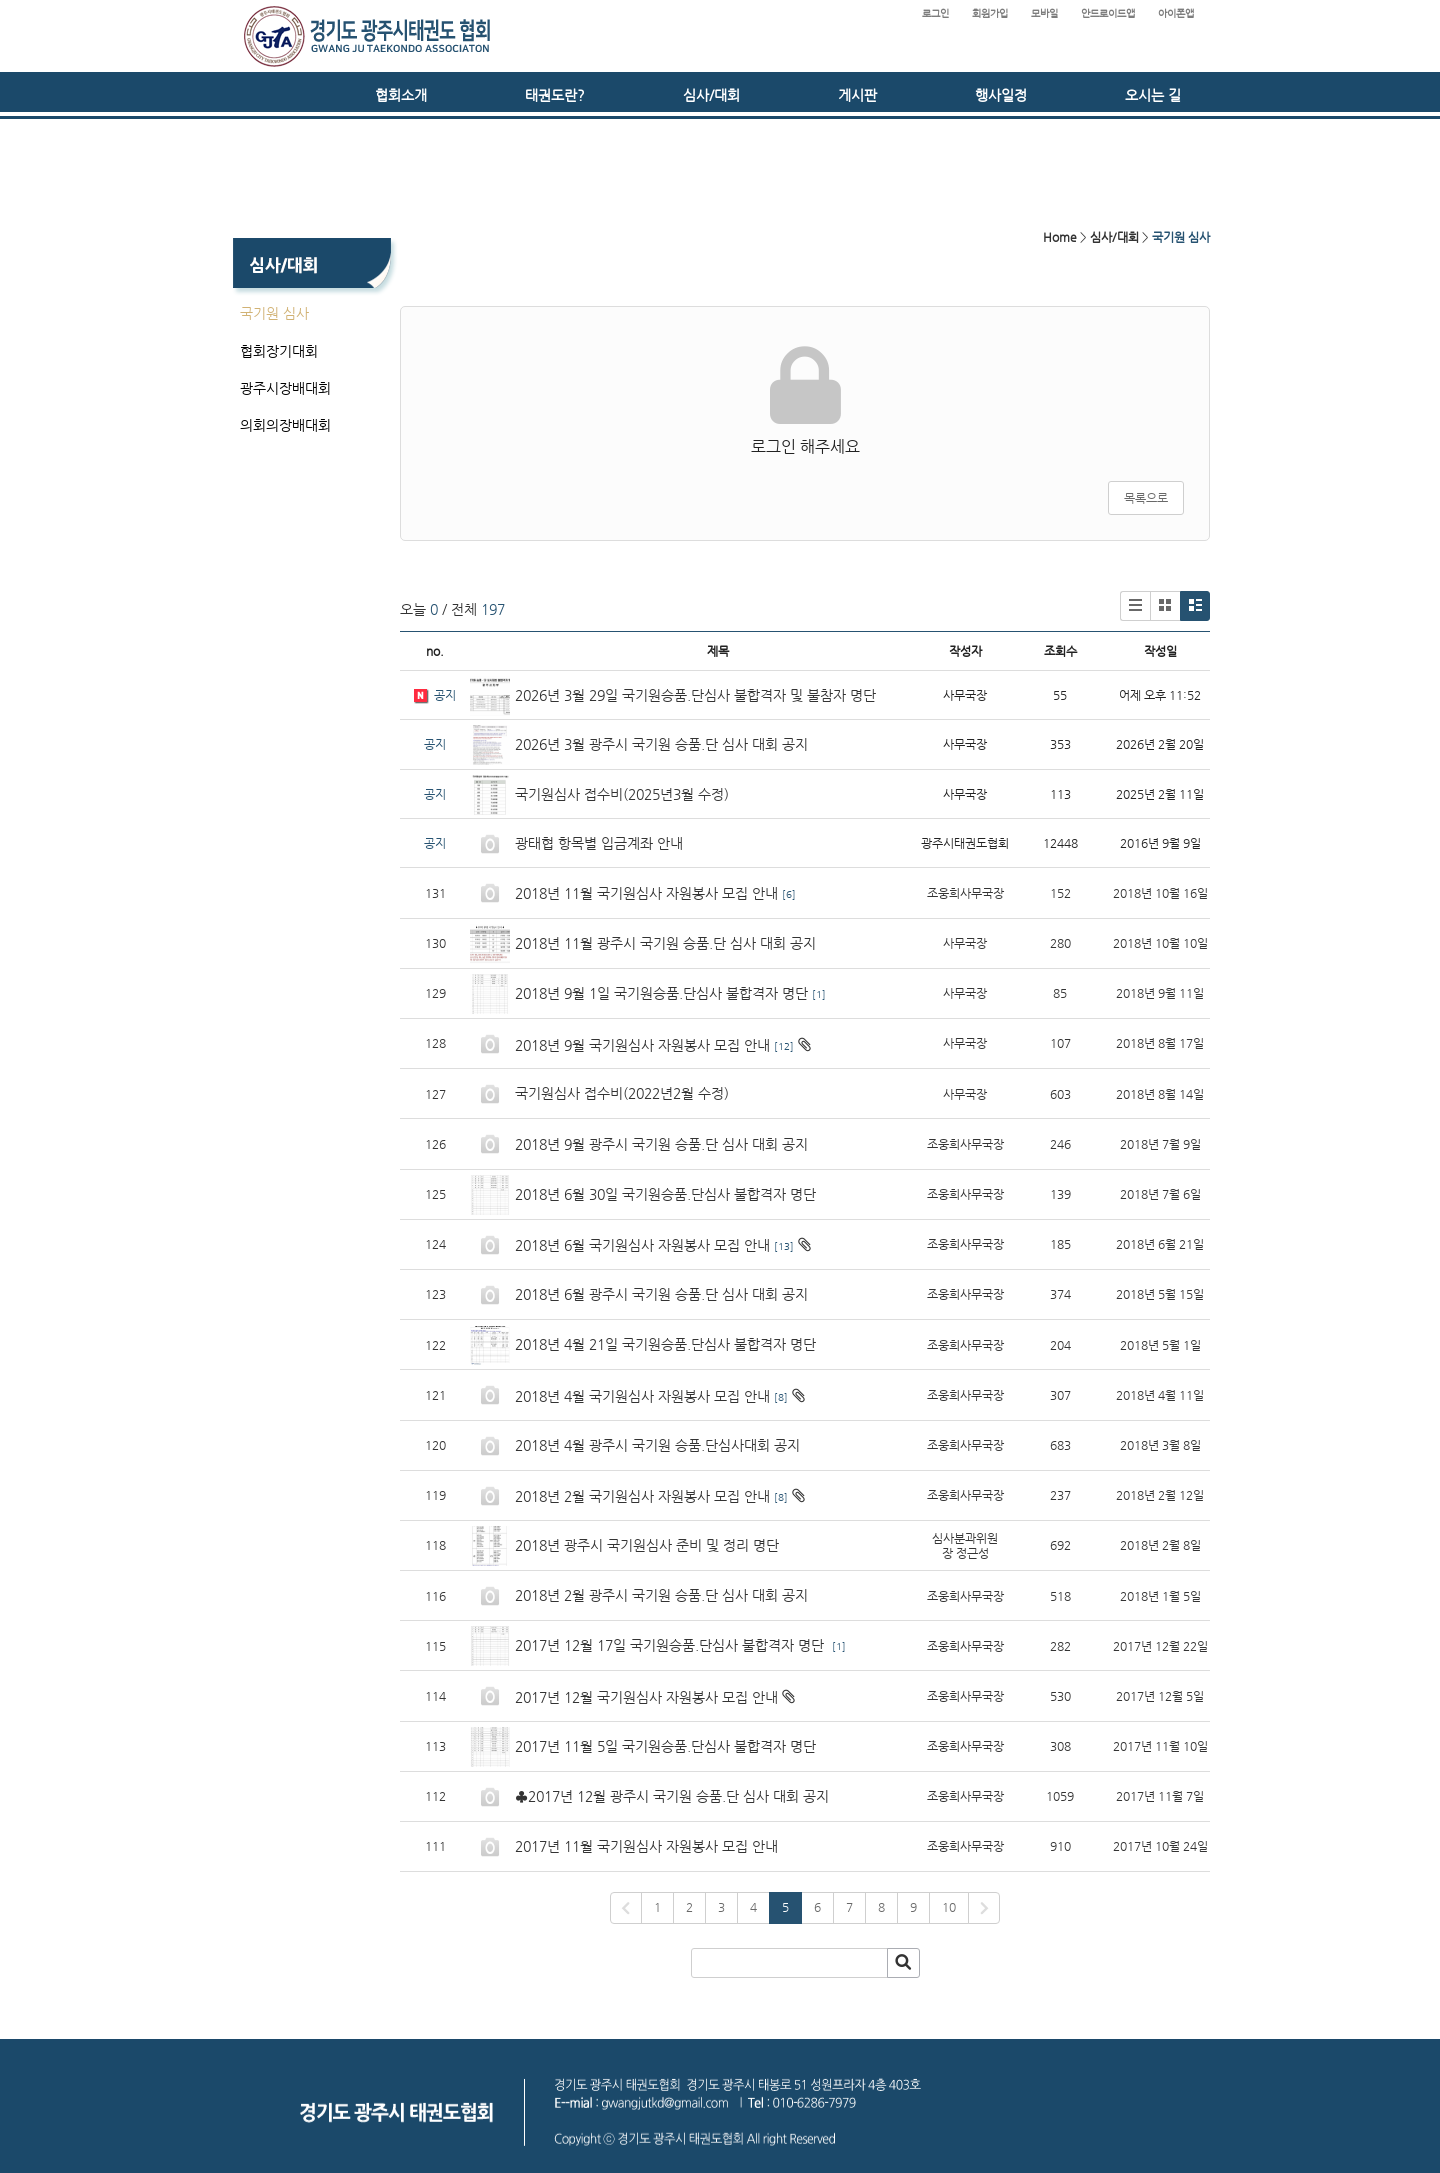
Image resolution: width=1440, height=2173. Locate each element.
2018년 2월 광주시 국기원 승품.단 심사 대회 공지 (661, 1595)
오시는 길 (1153, 95)
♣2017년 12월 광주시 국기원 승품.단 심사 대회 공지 (672, 1796)
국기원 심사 (274, 313)
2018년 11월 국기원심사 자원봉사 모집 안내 (646, 893)
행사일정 (1001, 95)
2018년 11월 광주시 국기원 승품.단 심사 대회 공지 (665, 943)
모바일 (1044, 13)
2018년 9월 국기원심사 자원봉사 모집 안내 (642, 1045)
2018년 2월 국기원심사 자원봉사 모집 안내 (642, 1496)
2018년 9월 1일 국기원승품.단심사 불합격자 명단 (661, 993)
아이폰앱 (1176, 13)
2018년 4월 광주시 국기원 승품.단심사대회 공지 (657, 1445)
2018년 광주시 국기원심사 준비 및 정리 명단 (647, 1545)
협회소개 (401, 95)
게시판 (857, 95)
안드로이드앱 (1108, 13)
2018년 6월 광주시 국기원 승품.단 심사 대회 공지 (661, 1294)
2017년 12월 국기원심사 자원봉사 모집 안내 (646, 1697)
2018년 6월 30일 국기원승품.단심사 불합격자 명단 (665, 1194)
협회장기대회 (279, 351)
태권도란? (555, 95)
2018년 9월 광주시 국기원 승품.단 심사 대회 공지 (661, 1144)
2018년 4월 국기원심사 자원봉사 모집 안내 (642, 1396)
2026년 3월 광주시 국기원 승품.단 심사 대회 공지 (661, 744)
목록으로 (1146, 498)
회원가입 (990, 13)
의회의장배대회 (285, 425)
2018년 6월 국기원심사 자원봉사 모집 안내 (642, 1245)
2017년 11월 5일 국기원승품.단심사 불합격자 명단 (665, 1746)
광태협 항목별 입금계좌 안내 (599, 843)
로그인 (935, 13)
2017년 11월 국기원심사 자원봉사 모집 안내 (646, 1846)
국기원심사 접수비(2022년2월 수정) (622, 1093)
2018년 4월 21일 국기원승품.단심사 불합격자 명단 (665, 1344)
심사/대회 (711, 95)
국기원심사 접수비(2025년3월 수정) (622, 794)
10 (949, 1907)
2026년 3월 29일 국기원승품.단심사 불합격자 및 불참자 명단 (695, 695)
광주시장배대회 (285, 388)
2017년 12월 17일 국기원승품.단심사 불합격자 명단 (671, 1645)
